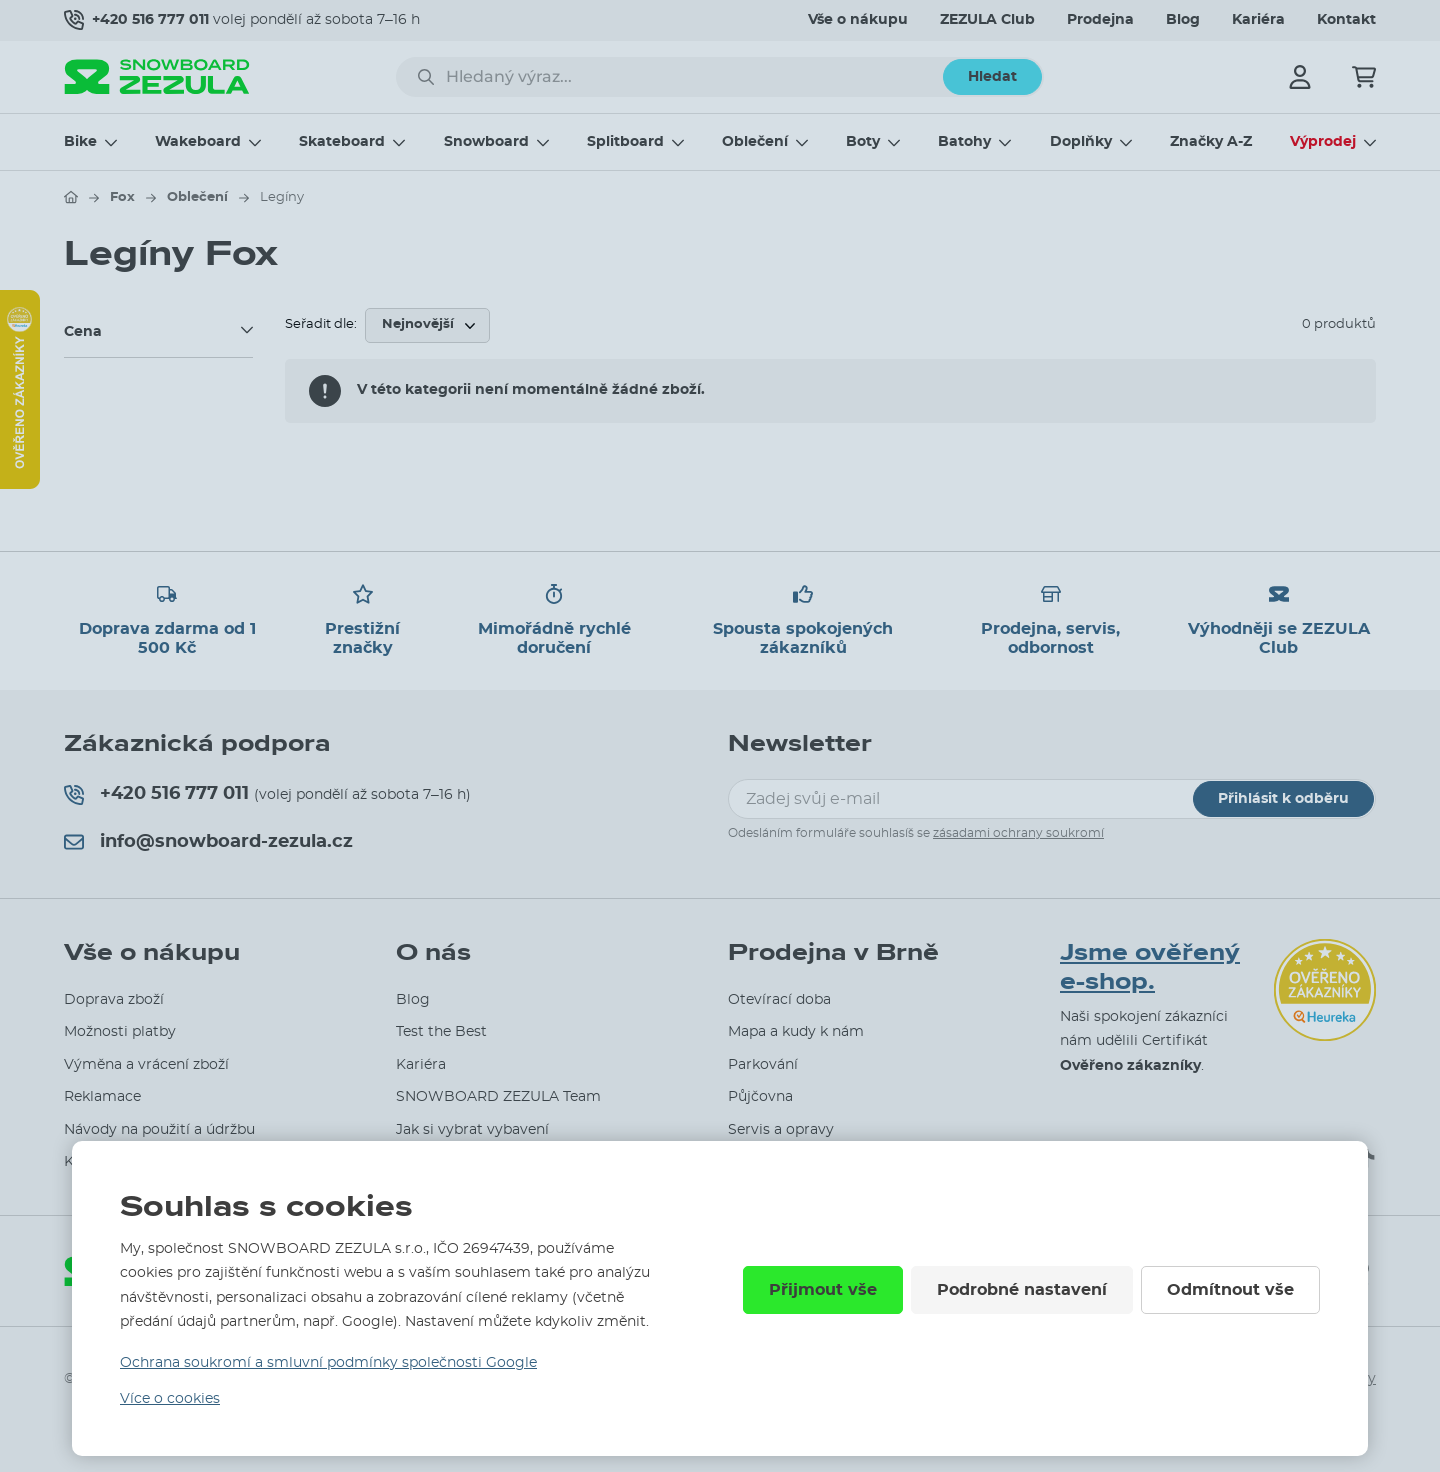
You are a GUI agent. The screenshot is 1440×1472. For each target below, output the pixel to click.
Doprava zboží (114, 1000)
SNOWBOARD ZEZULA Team (498, 1097)
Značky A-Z (1211, 142)
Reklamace (102, 1097)
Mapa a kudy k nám (796, 1032)
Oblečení (755, 142)
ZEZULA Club (987, 20)
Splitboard (625, 142)
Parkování (763, 1065)
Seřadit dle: (321, 324)
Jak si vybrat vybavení (472, 1130)
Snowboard (486, 142)
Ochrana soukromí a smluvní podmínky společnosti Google (328, 1363)
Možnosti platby (120, 1032)
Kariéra (1258, 20)
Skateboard (342, 142)
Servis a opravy (781, 1130)
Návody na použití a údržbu (159, 1130)
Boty (863, 142)
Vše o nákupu (858, 20)
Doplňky (1081, 142)
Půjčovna (760, 1097)
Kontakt (1346, 20)
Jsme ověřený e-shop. (1150, 967)
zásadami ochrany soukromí (1018, 833)
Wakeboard (198, 142)
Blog (1183, 20)
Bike (80, 142)
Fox (122, 197)
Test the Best (441, 1032)
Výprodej (1323, 142)
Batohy (964, 142)
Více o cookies (170, 1399)
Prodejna (1100, 20)
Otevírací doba (779, 1000)
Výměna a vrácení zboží (146, 1065)
